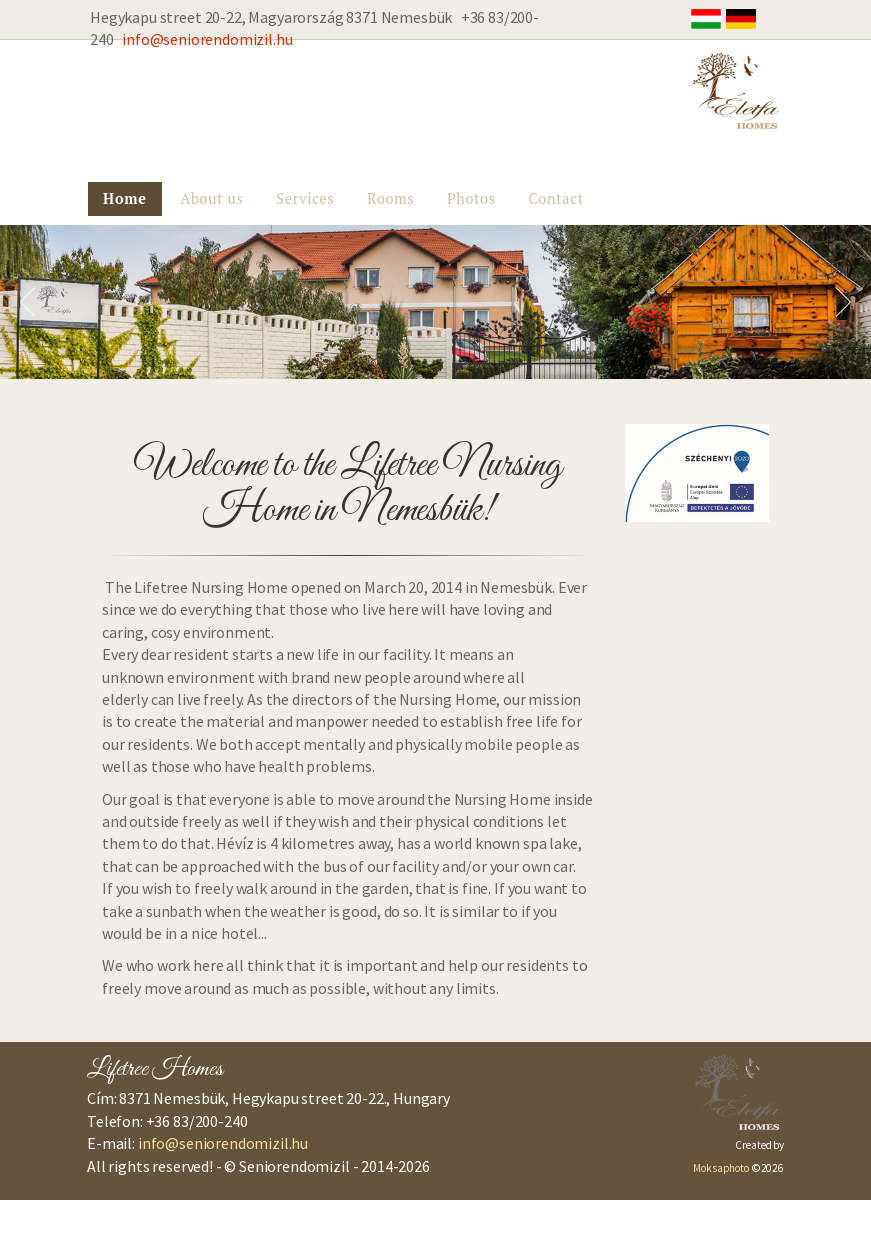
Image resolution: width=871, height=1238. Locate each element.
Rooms (390, 198)
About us (211, 198)
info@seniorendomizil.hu (207, 39)
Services (305, 198)
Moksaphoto (720, 1168)
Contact (556, 198)
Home (125, 198)
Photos (471, 198)
